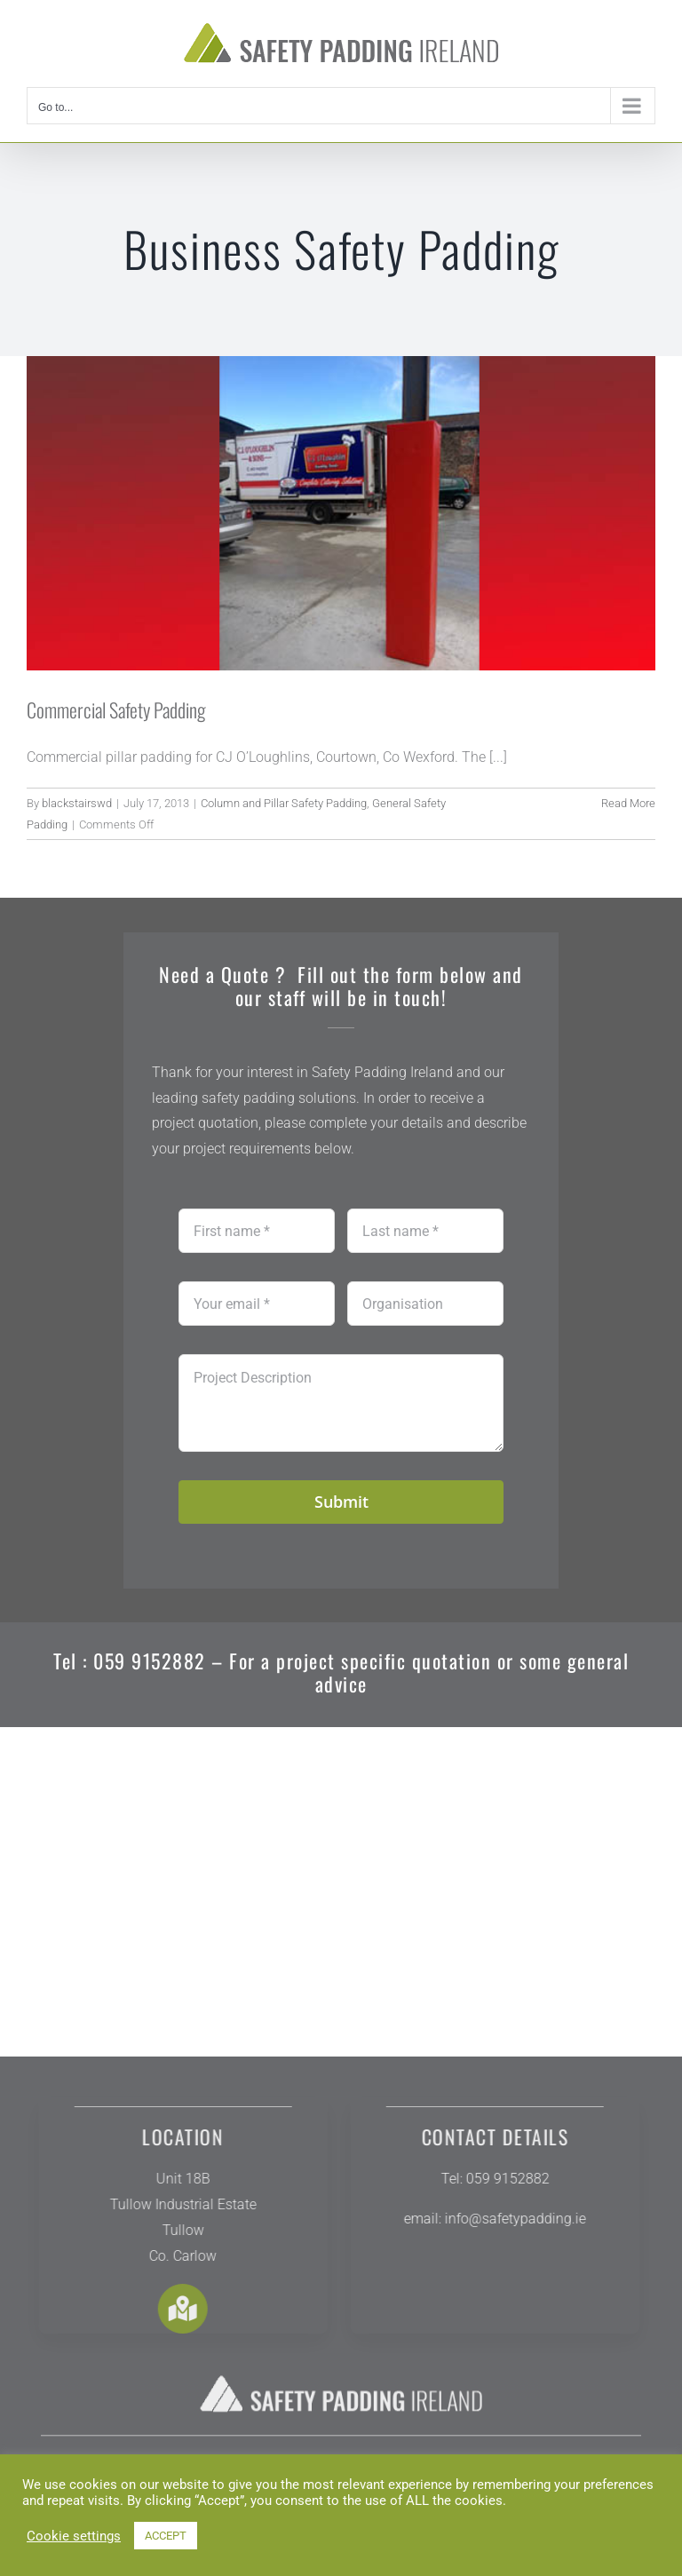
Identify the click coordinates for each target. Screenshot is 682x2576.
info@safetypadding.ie (506, 2218)
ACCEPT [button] (165, 2535)
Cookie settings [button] (74, 2536)
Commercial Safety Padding (116, 709)
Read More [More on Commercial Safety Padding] (628, 803)
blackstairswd (77, 803)
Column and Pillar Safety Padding (284, 803)
